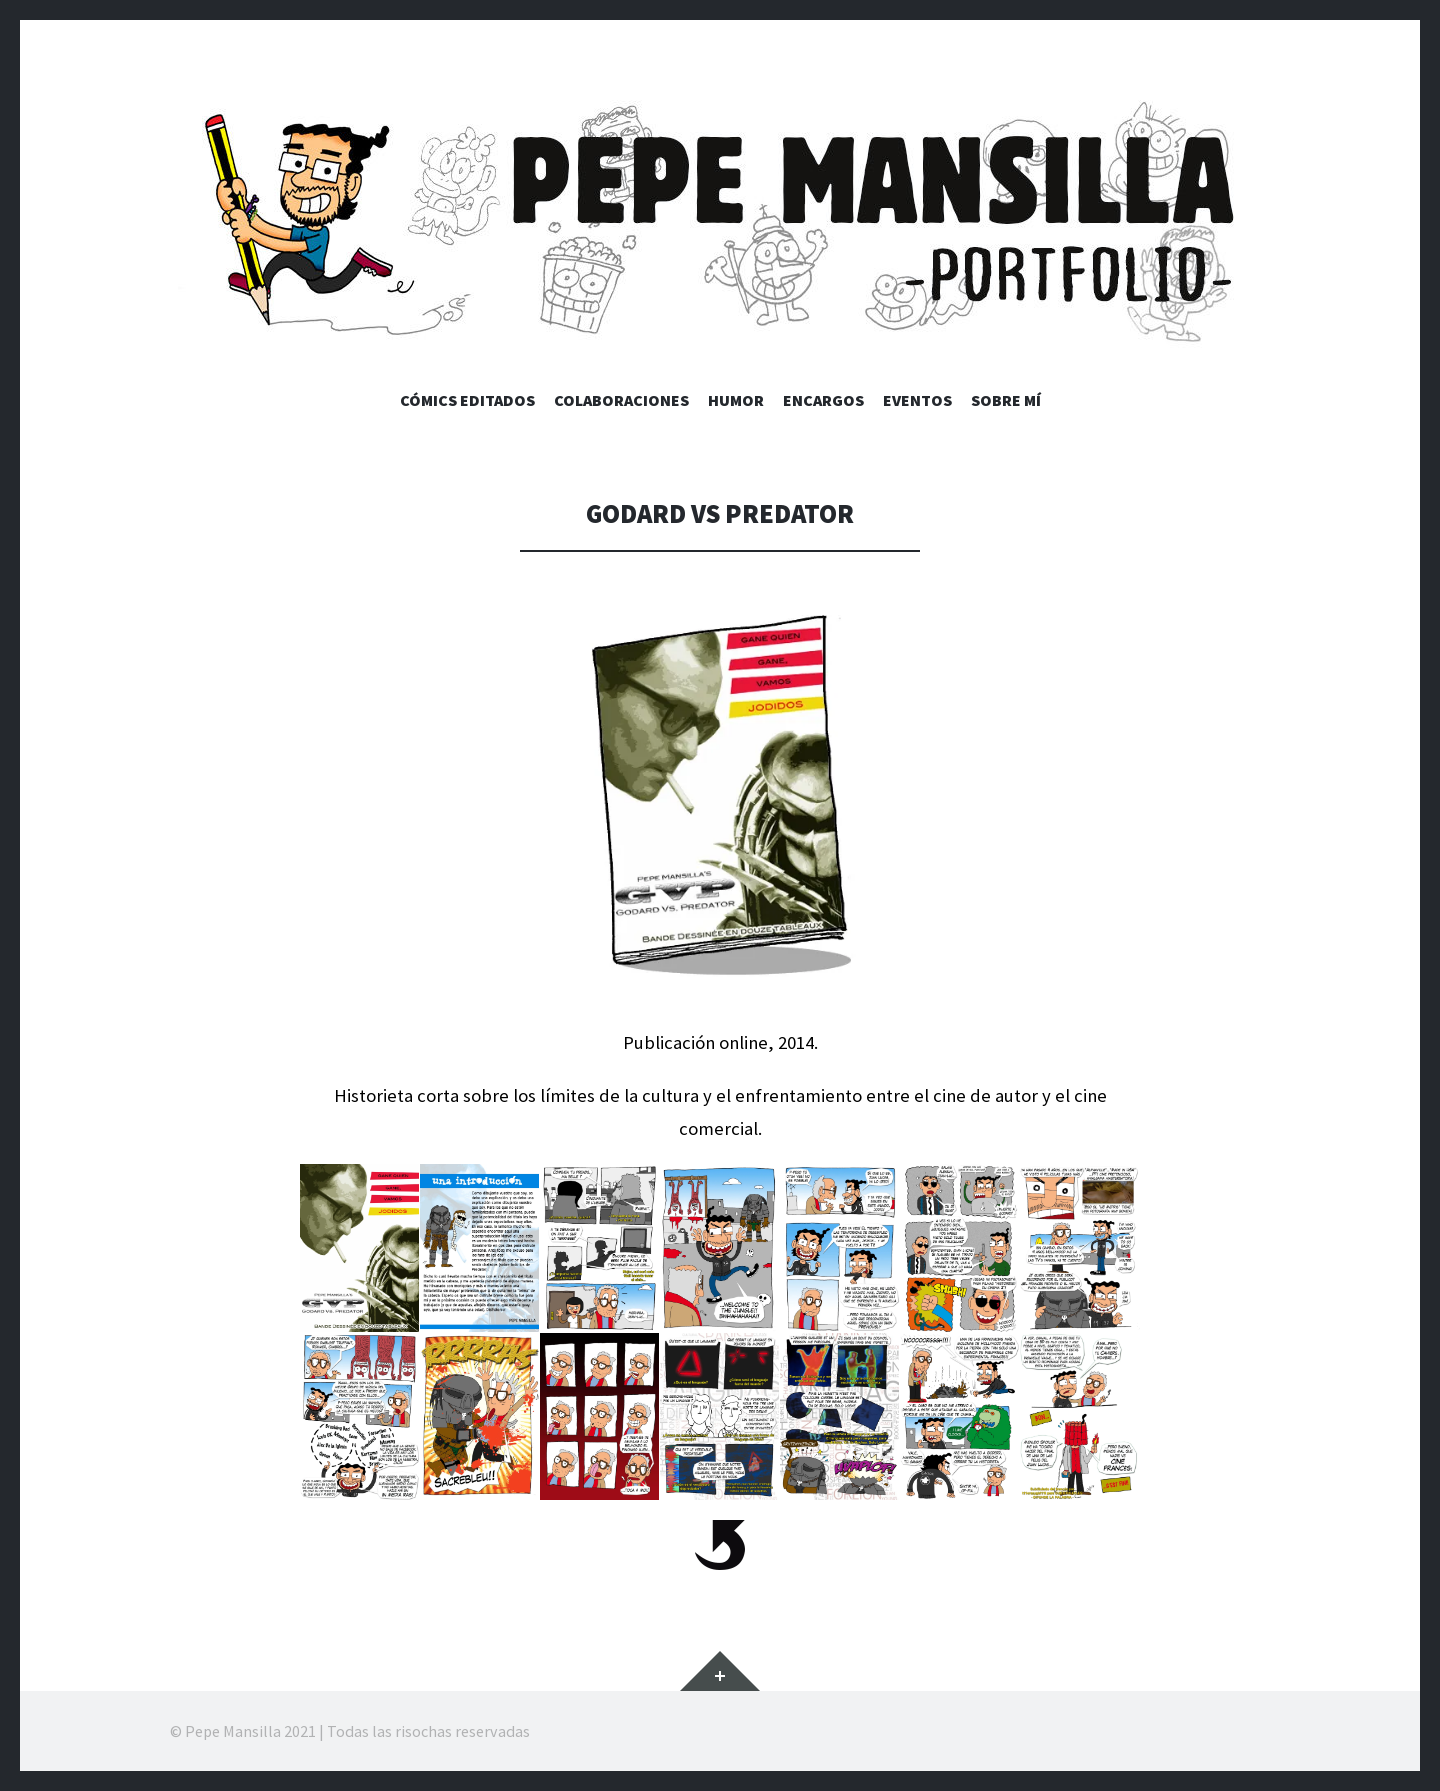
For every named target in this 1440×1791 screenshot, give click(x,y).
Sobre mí (1006, 400)
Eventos (917, 400)
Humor (736, 400)
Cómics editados (467, 400)
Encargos (823, 400)
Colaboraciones (621, 400)
